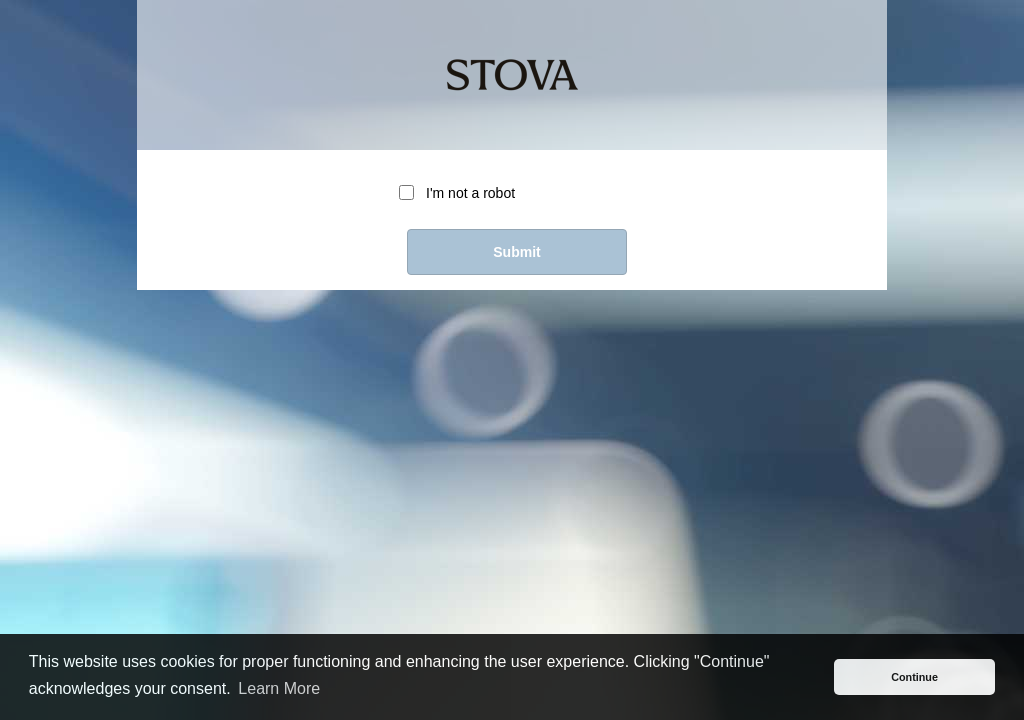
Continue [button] (914, 677)
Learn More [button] (279, 688)
